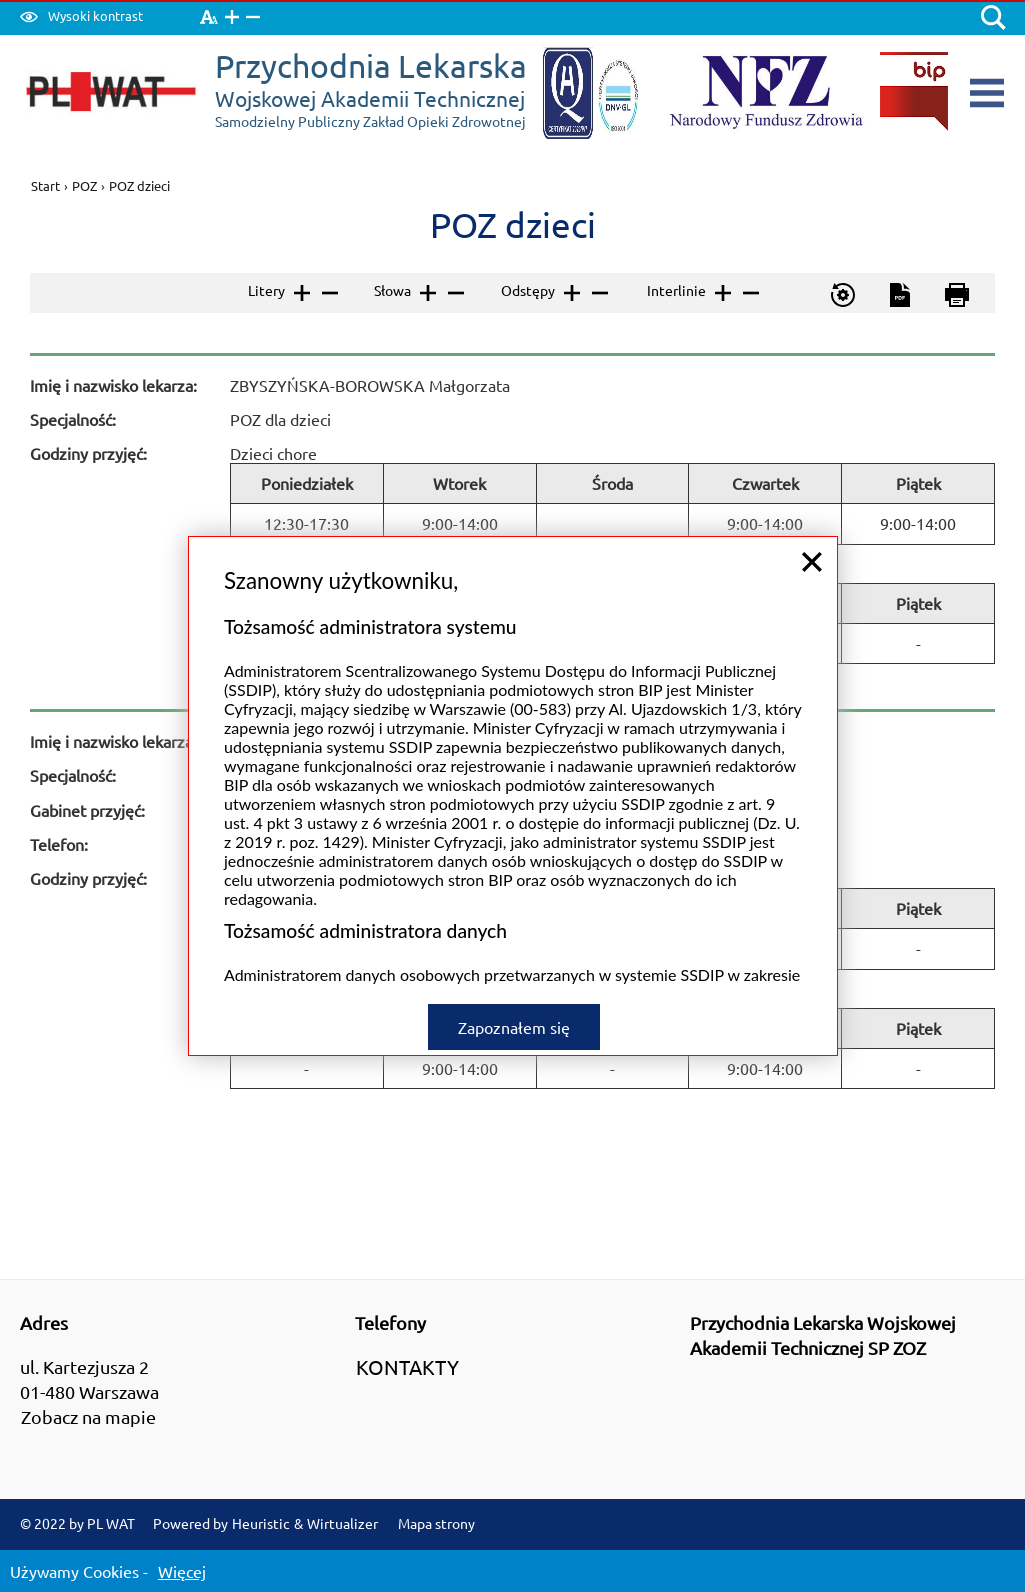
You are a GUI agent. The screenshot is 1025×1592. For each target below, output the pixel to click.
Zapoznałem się (514, 991)
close (812, 526)
